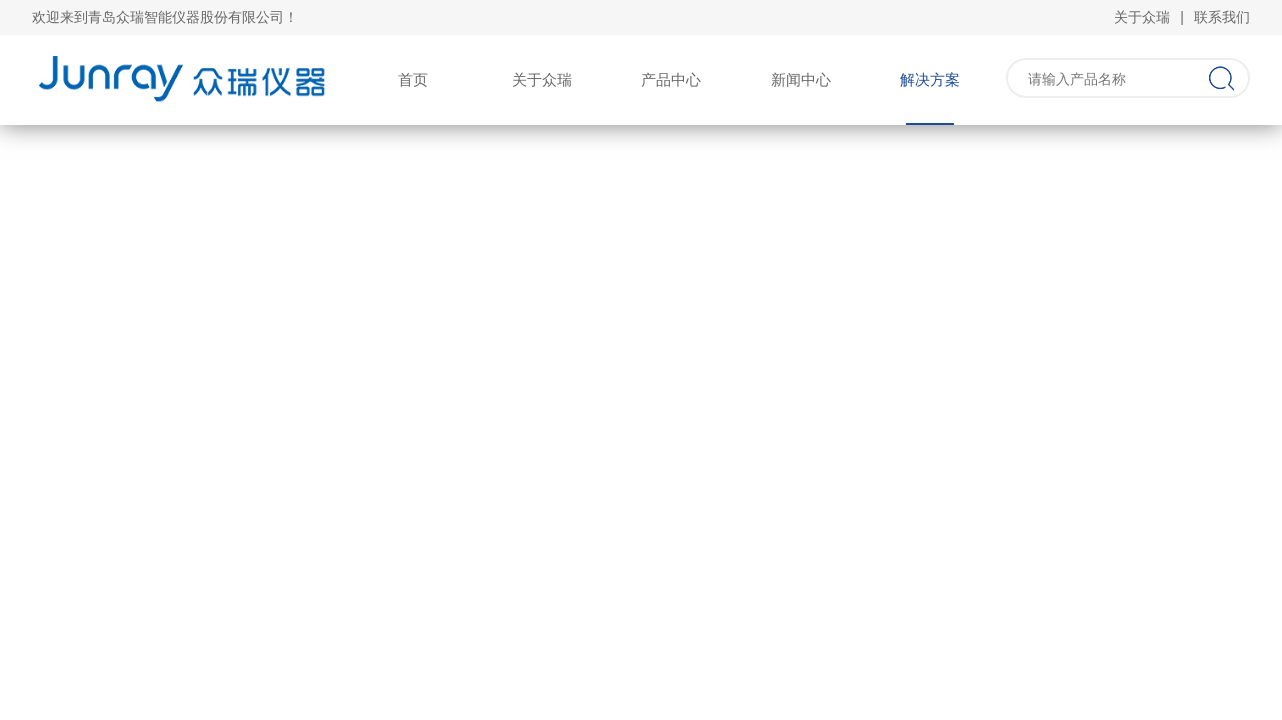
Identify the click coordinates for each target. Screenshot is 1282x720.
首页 (413, 79)
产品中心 (671, 79)
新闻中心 (801, 79)
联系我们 (1222, 17)
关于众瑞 (1142, 17)
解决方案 (930, 79)
